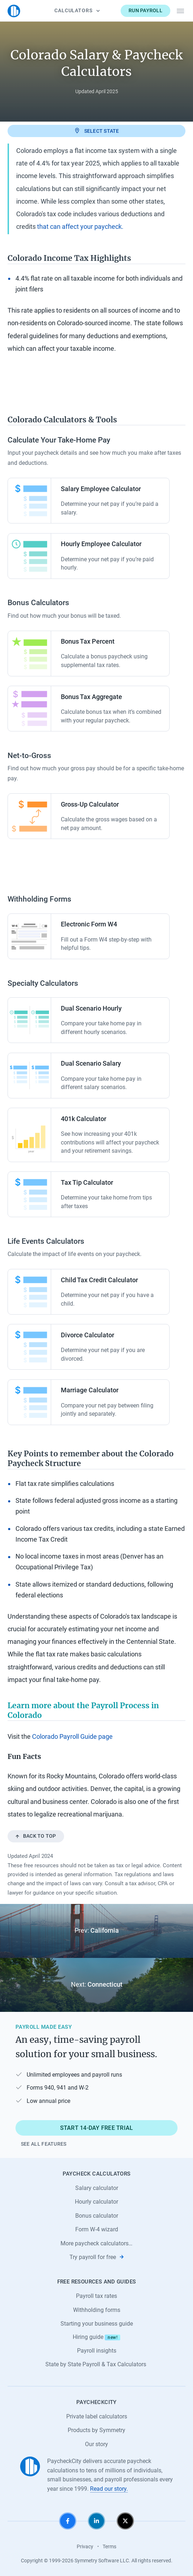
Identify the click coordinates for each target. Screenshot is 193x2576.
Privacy (85, 2546)
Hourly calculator (96, 2201)
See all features (44, 2144)
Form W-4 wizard (96, 2229)
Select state (96, 130)
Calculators (77, 10)
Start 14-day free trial (96, 2127)
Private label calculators (96, 2416)
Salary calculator (96, 2188)
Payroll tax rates (96, 2295)
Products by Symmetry (96, 2430)
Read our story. (109, 2488)
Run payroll (145, 10)
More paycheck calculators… (96, 2243)
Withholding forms (96, 2310)
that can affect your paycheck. (80, 226)
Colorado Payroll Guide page (72, 1736)
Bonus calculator (96, 2215)
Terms (109, 2546)
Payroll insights (96, 2350)
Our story (96, 2444)
